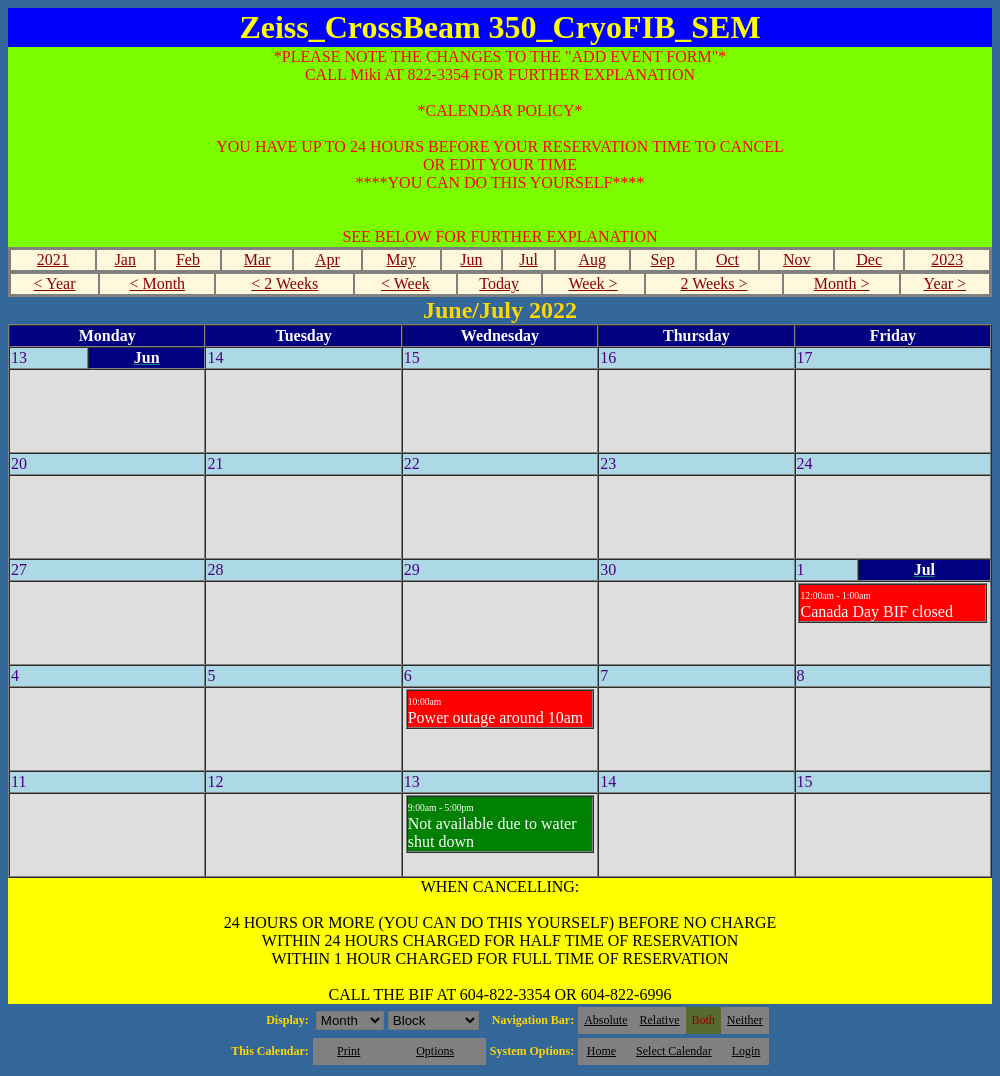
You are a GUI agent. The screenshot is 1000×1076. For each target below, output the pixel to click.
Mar (257, 259)
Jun (471, 259)
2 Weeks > (714, 283)
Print (348, 1051)
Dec (869, 259)
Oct (727, 259)
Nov (797, 259)
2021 (53, 259)
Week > (593, 283)
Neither (745, 1020)
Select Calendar (674, 1051)
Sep (663, 259)
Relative (660, 1020)
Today (499, 283)
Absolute (605, 1020)
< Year (55, 283)
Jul (528, 259)
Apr (327, 259)
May (400, 259)
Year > (945, 283)
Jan (125, 259)
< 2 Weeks (284, 283)
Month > (842, 283)
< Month (157, 283)
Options (435, 1051)
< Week (405, 283)
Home (601, 1051)
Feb (188, 259)
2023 (947, 259)
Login (746, 1051)
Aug (593, 259)
